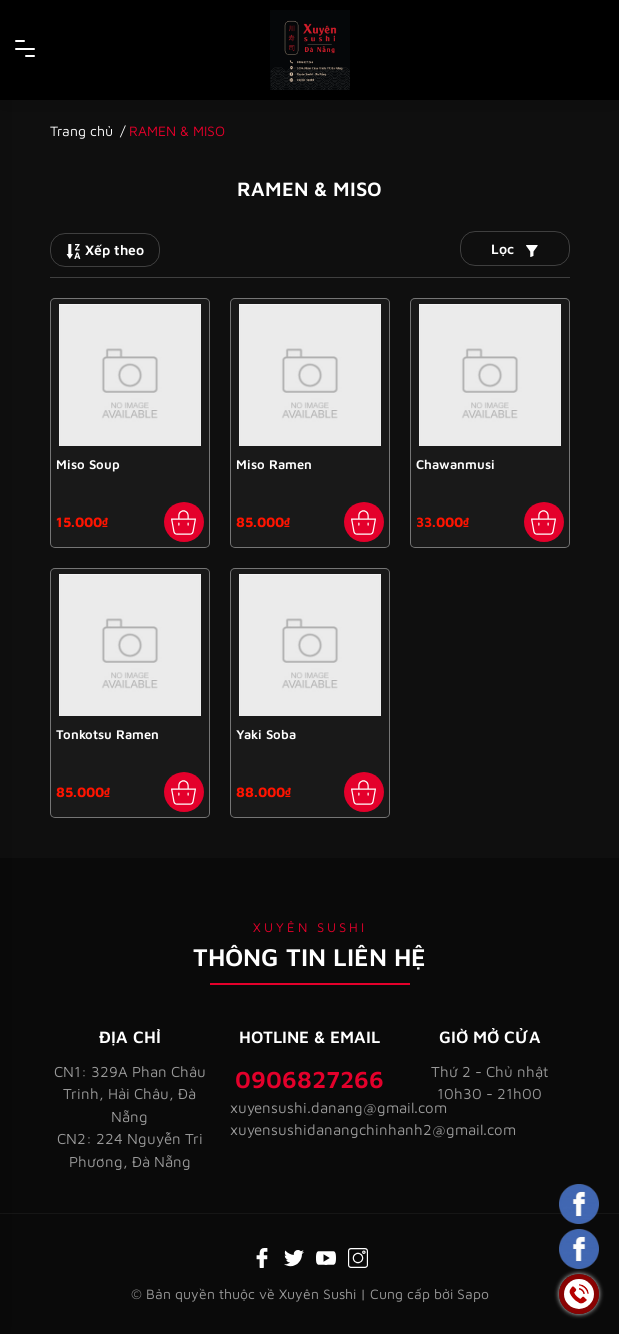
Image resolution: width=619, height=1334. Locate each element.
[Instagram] (358, 1256)
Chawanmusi (455, 464)
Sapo (473, 1293)
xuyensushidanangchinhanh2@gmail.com (310, 1129)
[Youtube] (326, 1256)
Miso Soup (88, 464)
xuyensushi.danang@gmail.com (310, 1107)
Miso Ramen (274, 464)
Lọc (514, 248)
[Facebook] (262, 1256)
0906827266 (309, 1079)
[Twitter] (294, 1256)
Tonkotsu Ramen (107, 734)
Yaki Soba (266, 734)
